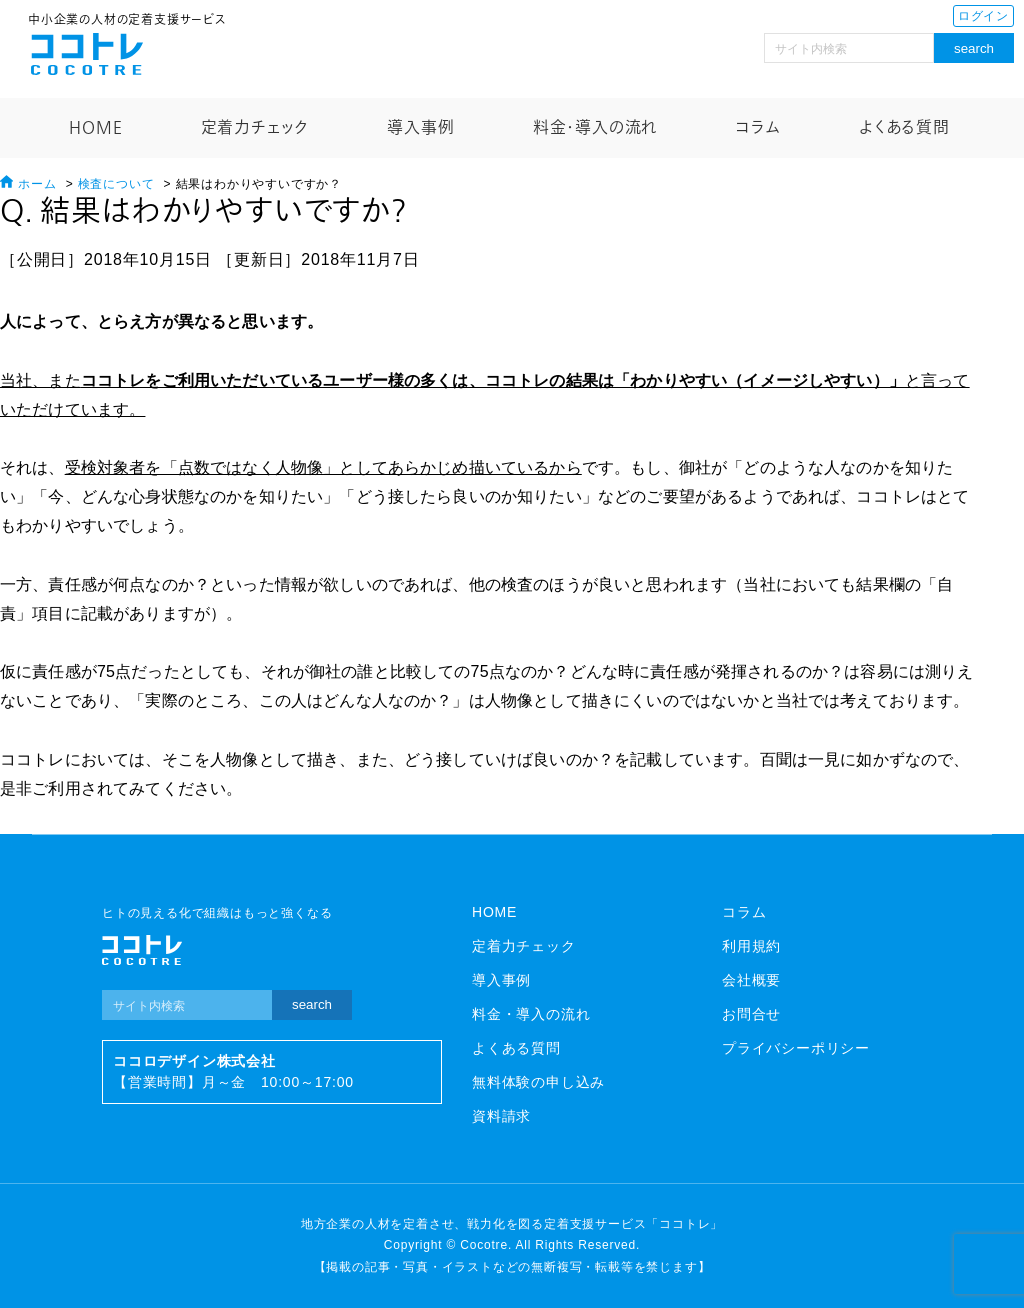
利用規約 (751, 946)
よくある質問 (904, 128)
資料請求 (501, 1116)
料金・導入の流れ (595, 128)
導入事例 (420, 128)
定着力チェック (255, 128)
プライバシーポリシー (796, 1048)
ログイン (983, 16)
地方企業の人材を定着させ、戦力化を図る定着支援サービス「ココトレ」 (512, 1224)
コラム (757, 128)
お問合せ (751, 1014)
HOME (95, 128)
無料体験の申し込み (538, 1082)
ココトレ (87, 54)
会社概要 (751, 980)
